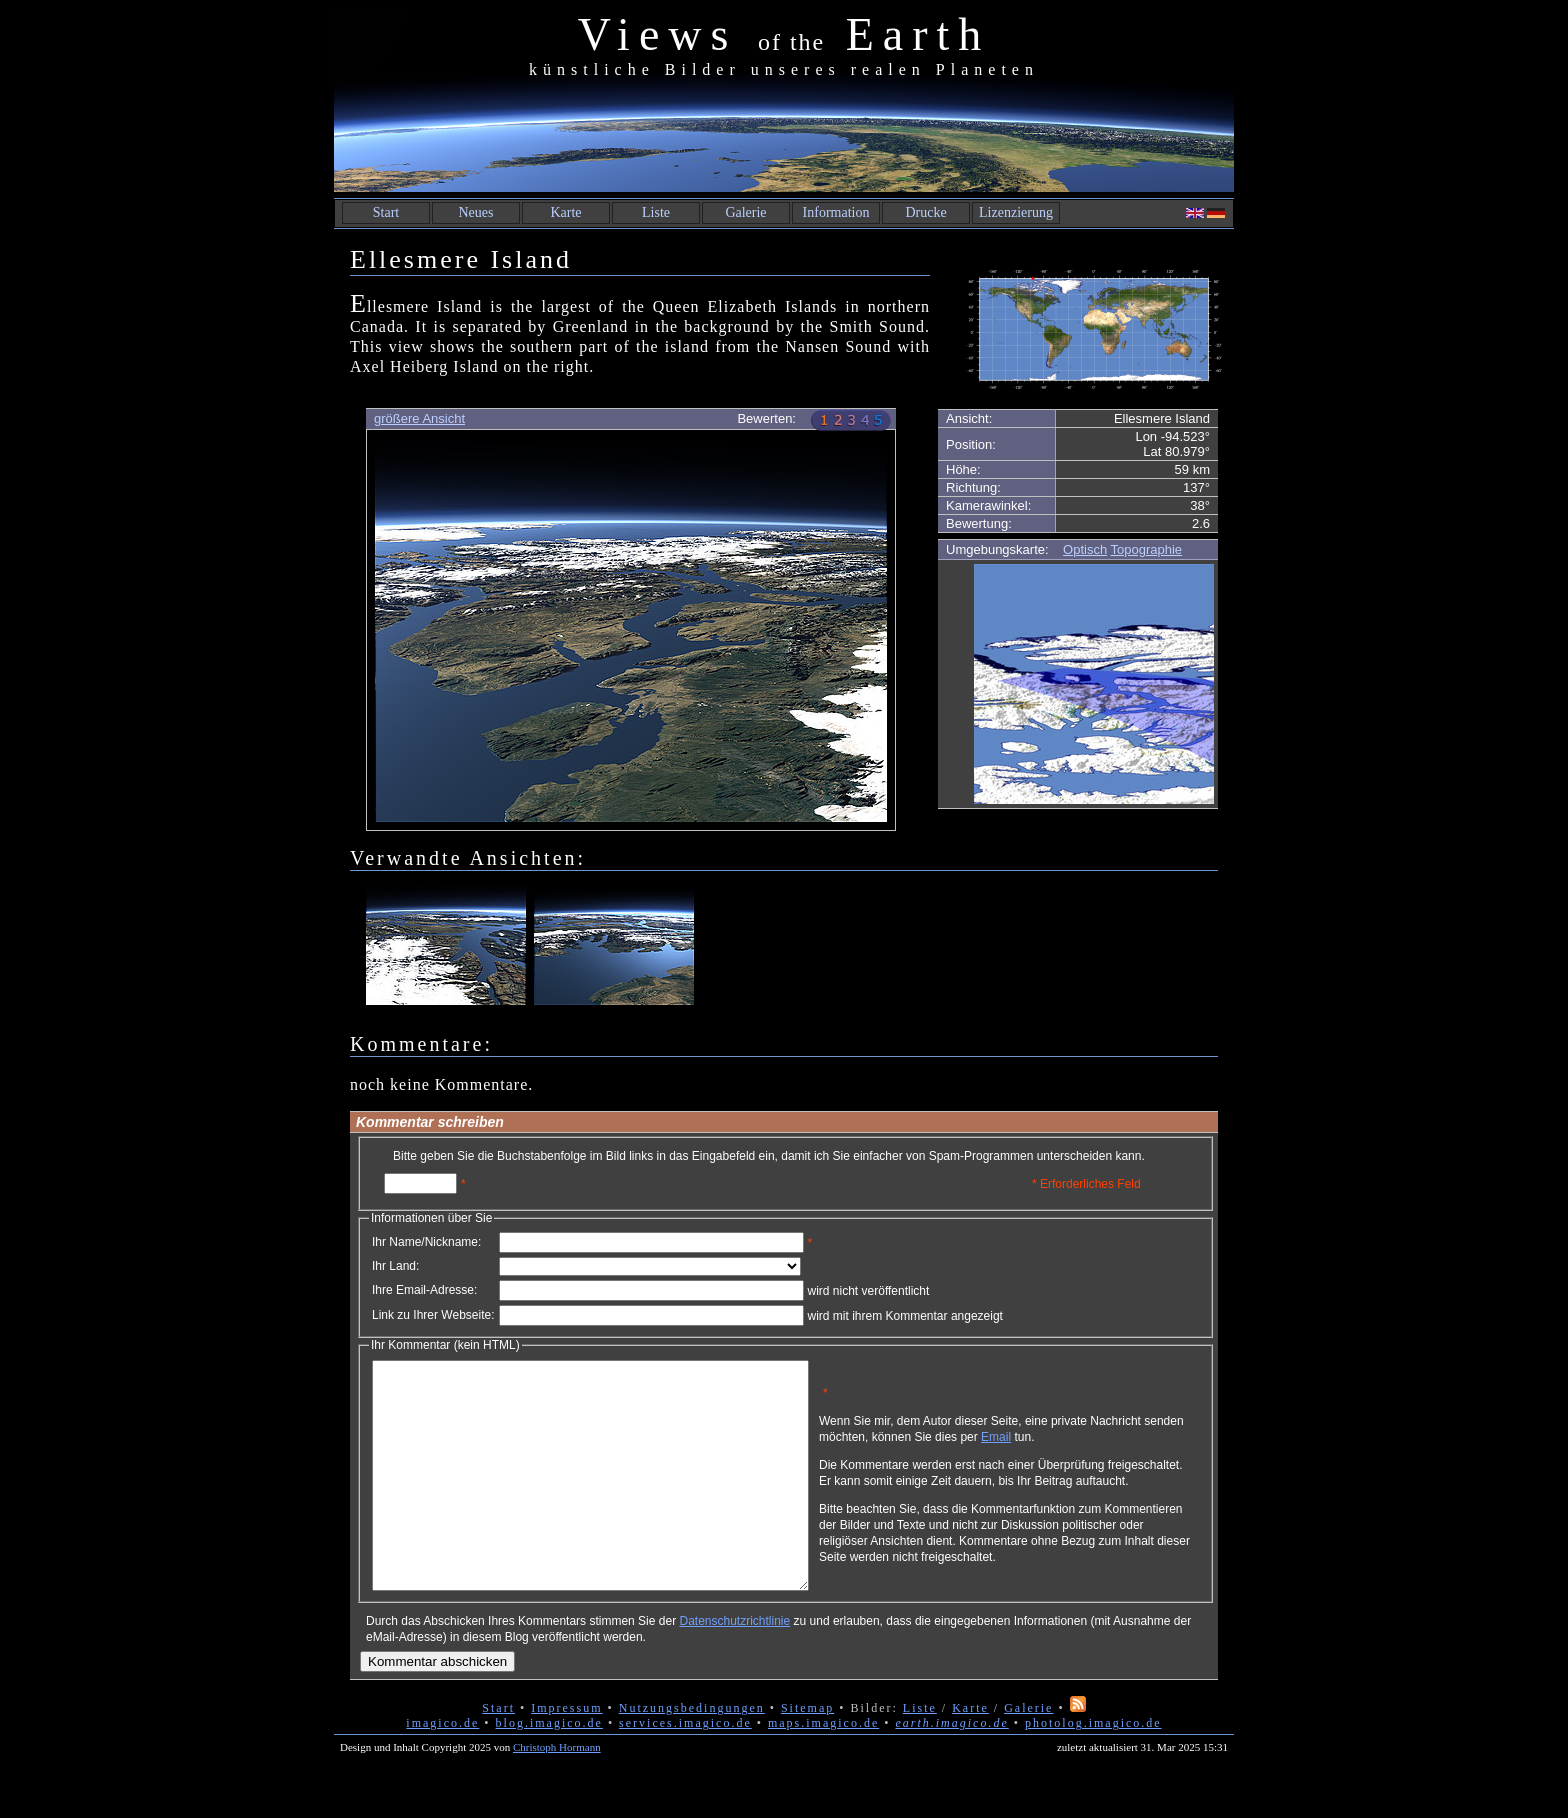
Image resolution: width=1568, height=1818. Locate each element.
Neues (476, 212)
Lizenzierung (1016, 212)
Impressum (566, 1753)
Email (1091, 1444)
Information (836, 212)
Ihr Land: (395, 1266)
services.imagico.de (685, 1768)
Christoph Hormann (557, 1792)
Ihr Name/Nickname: (426, 1242)
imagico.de (442, 1768)
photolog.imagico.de (1093, 1768)
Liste (656, 212)
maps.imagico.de (823, 1768)
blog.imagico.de (549, 1768)
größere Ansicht (419, 418)
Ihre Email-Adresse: (424, 1290)
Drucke (925, 212)
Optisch (1085, 549)
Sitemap (807, 1753)
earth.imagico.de (951, 1768)
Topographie (1147, 549)
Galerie (745, 212)
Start (386, 212)
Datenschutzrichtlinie (734, 1666)
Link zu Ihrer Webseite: (433, 1315)
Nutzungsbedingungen (692, 1753)
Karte (565, 212)
